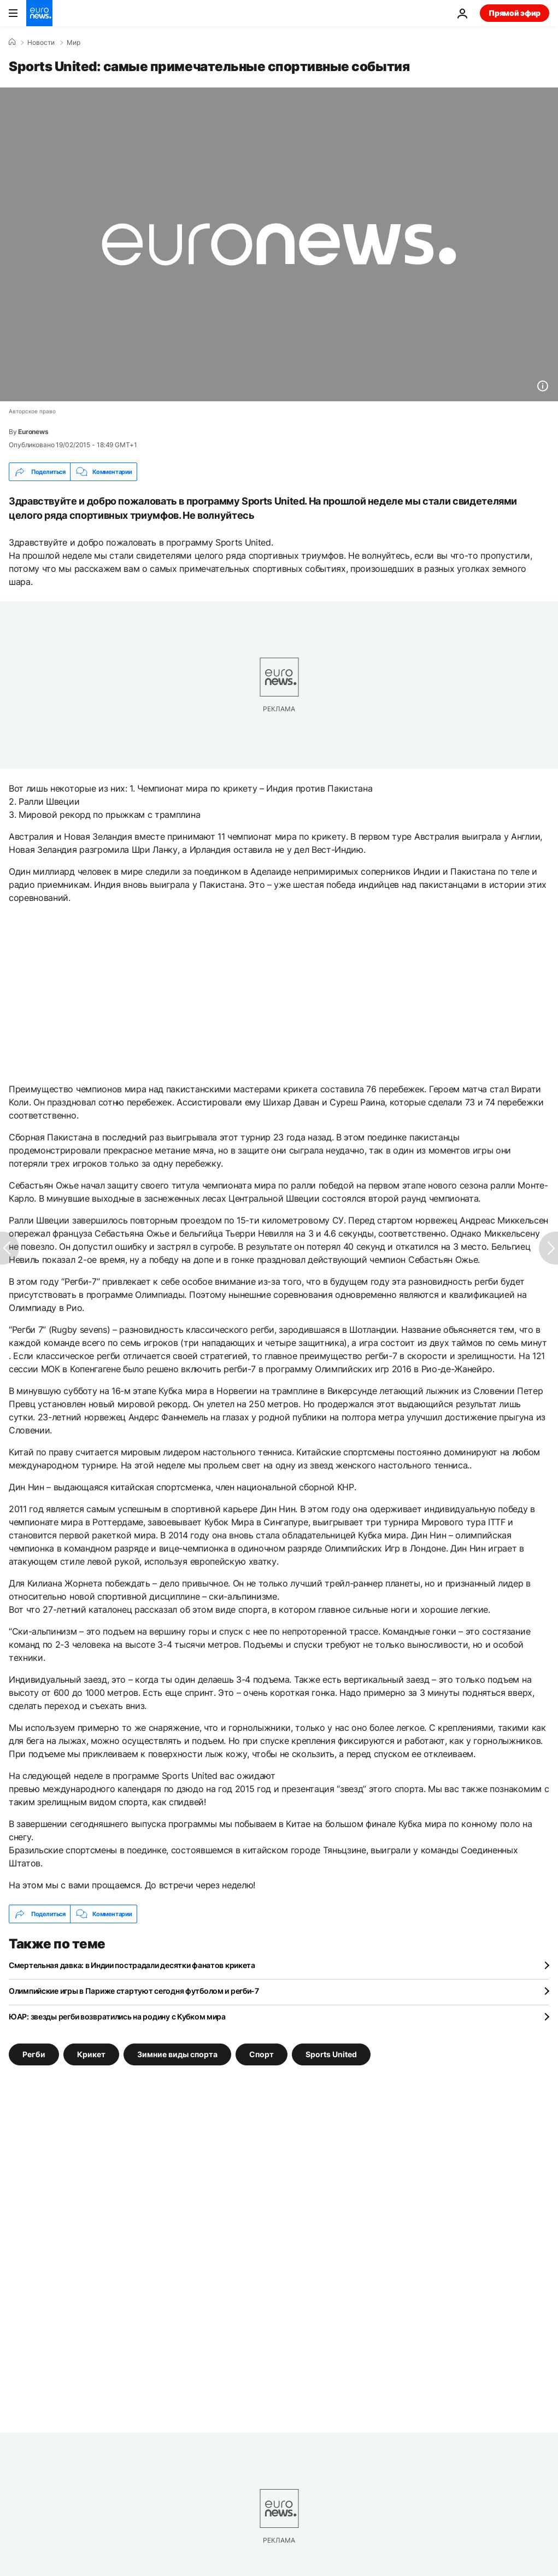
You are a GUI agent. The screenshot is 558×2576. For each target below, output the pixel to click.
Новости (41, 42)
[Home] (12, 42)
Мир (73, 42)
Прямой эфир (515, 12)
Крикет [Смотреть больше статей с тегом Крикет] (91, 2054)
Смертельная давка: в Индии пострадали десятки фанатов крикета (132, 1965)
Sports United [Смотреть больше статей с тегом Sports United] (331, 2054)
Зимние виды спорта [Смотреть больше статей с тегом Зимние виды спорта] (177, 2054)
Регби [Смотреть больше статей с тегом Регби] (33, 2054)
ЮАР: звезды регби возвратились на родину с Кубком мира (117, 2016)
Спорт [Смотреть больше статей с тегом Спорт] (261, 2054)
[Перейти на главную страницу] (39, 13)
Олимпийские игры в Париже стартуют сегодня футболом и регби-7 (134, 1990)
